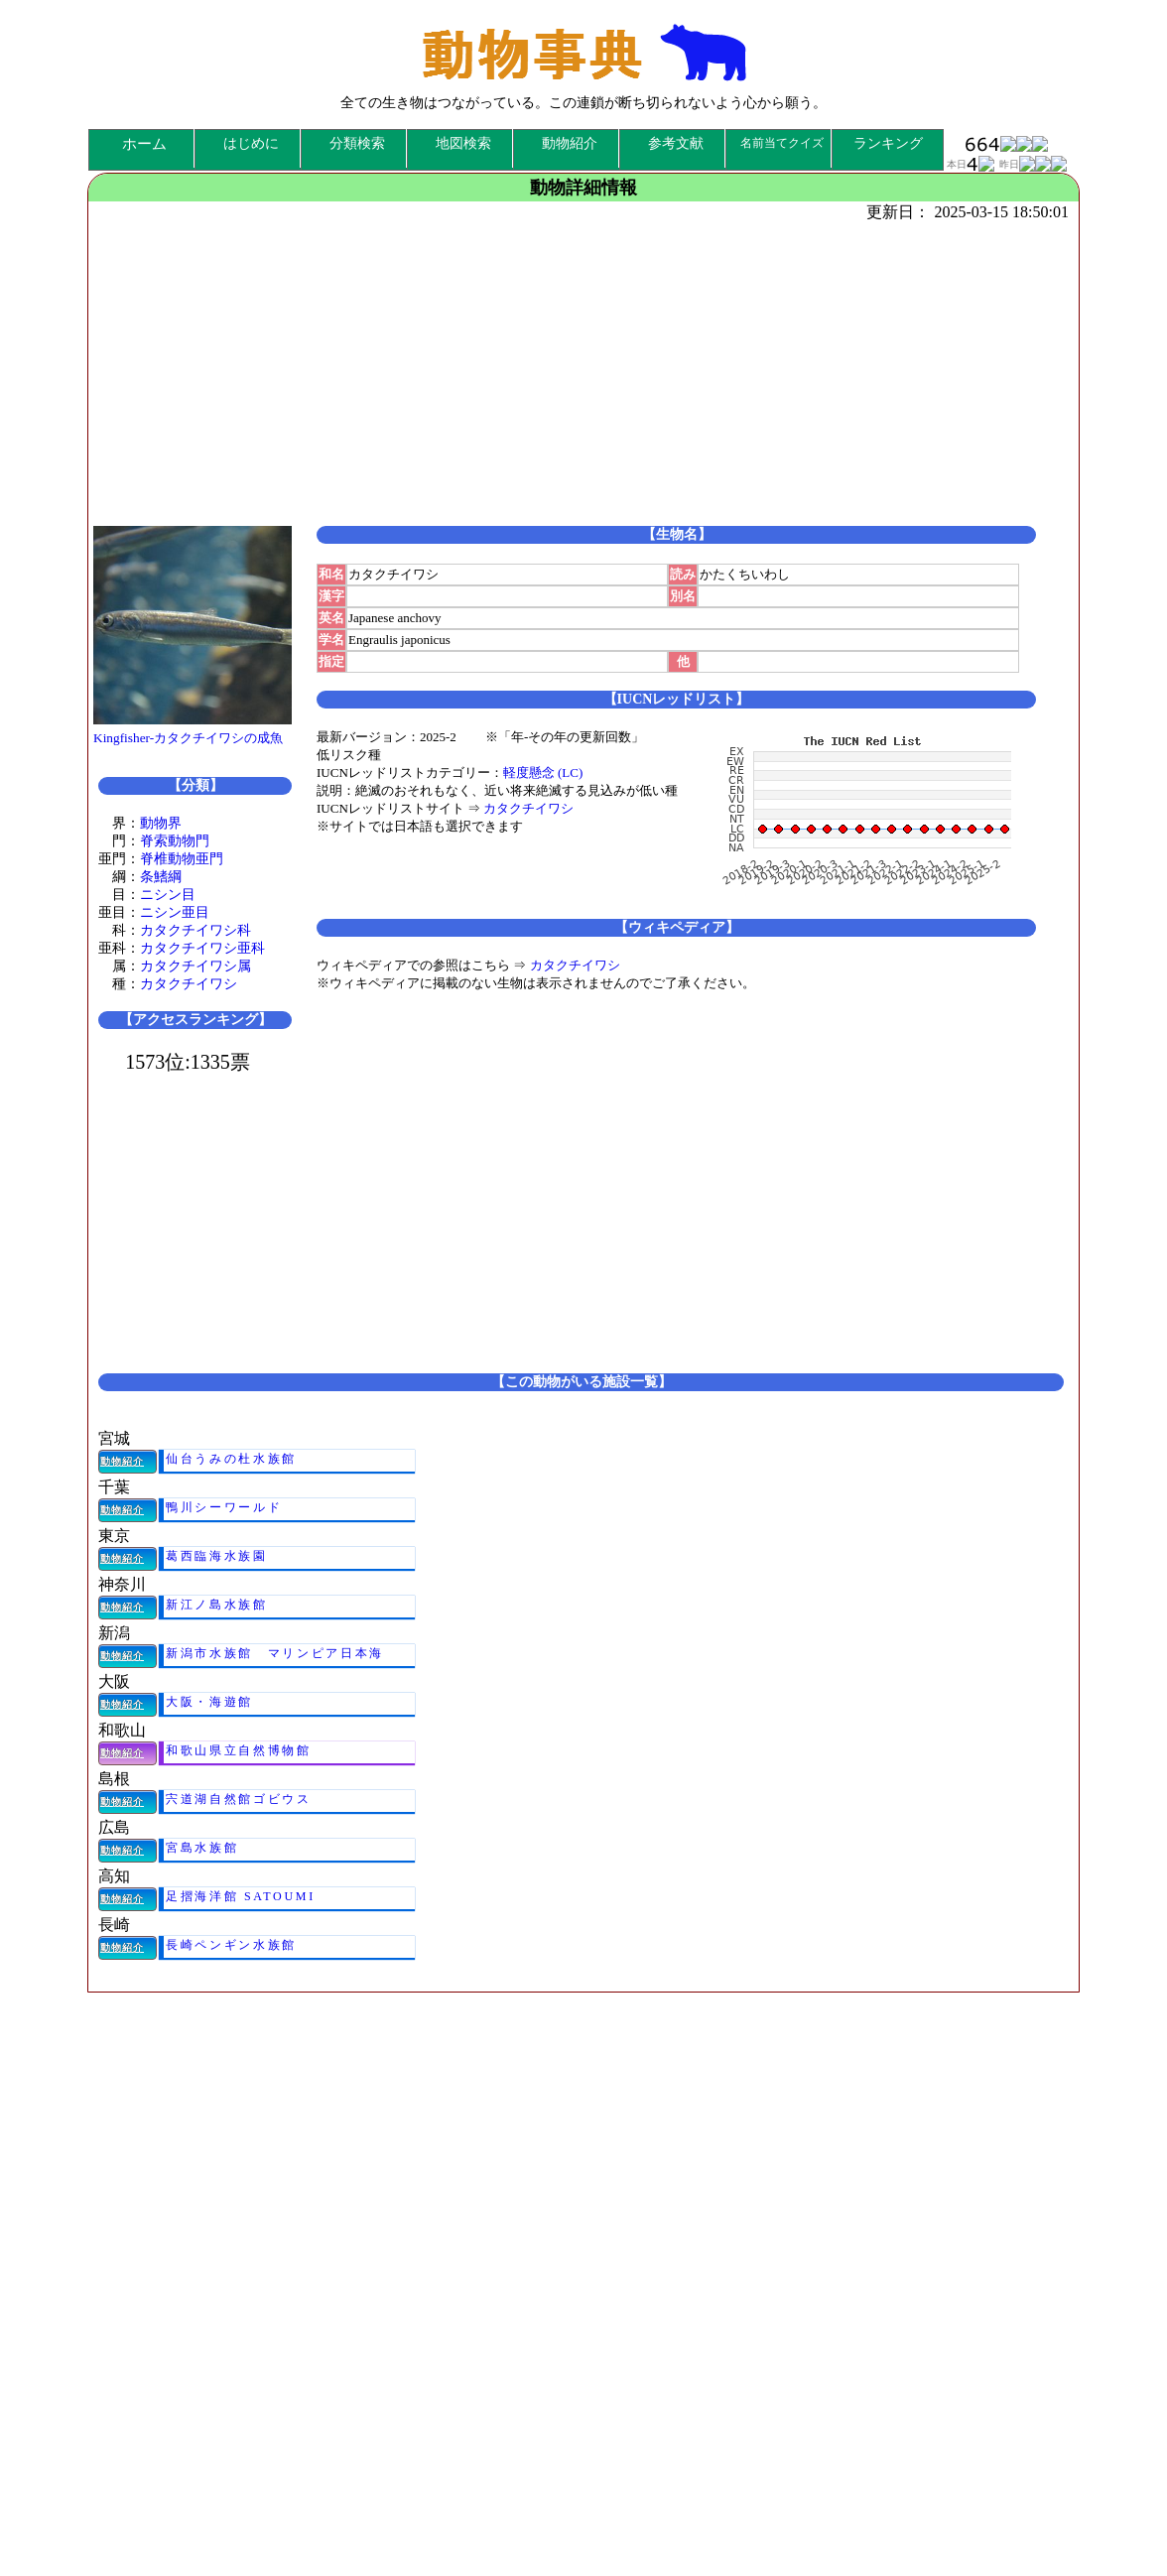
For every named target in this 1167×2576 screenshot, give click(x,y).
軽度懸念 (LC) (543, 772)
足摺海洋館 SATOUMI (241, 1896)
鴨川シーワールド (224, 1507)
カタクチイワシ (188, 983)
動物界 (161, 823)
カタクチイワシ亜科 (202, 948)
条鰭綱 (161, 876)
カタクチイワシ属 (195, 966)
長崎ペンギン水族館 (231, 1945)
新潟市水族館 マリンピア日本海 (275, 1653)
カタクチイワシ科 (195, 930)
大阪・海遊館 (209, 1702)
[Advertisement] (578, 372)
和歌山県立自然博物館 (239, 1750)
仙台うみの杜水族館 (231, 1459)
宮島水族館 (202, 1848)
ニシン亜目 (174, 912)
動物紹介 (122, 1461)
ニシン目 (167, 894)
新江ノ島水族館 (217, 1604)
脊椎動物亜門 (181, 858)
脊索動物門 (174, 841)
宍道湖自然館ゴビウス (239, 1799)
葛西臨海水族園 (217, 1556)
